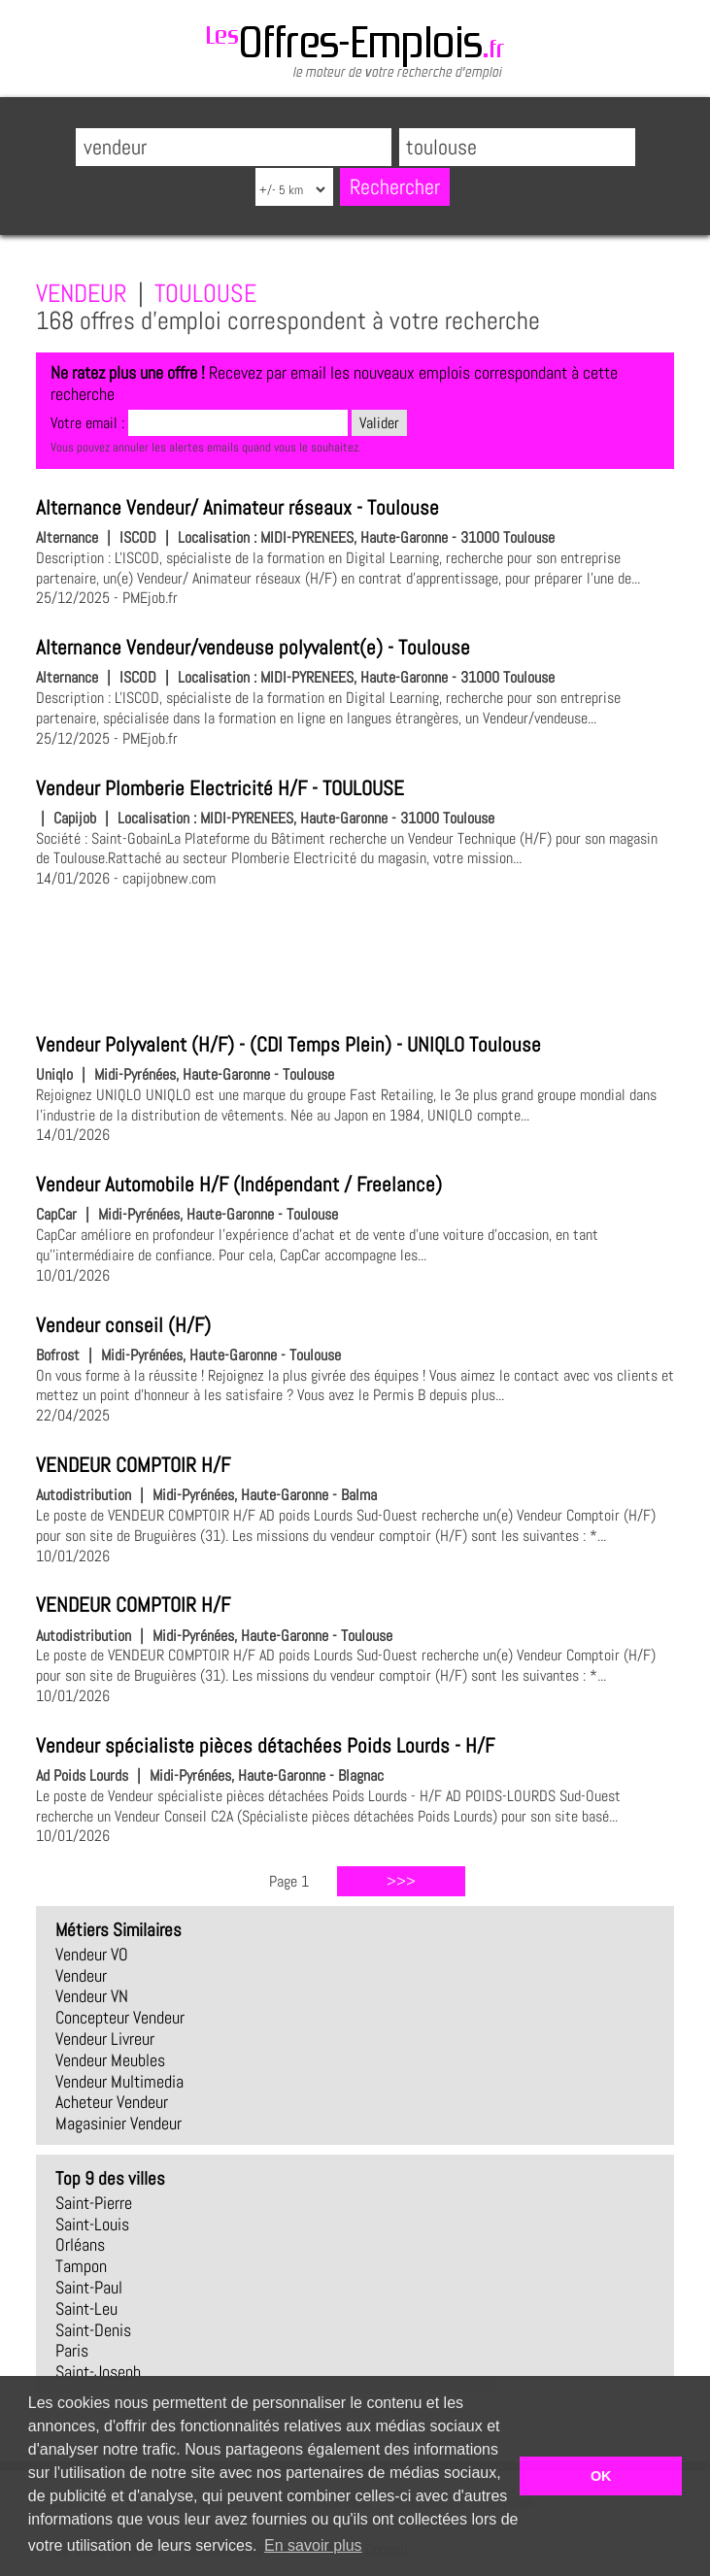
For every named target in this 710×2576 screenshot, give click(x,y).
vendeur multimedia (119, 2081)
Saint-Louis (92, 2224)
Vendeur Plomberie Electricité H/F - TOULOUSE (220, 788)
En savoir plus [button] (313, 2545)
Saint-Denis (93, 2330)
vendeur (81, 1976)
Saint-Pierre (93, 2203)
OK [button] (601, 2476)
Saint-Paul (88, 2287)
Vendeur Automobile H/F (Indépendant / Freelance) (239, 1184)
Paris (71, 2350)
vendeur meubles (110, 2060)
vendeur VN (91, 1996)
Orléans (80, 2245)
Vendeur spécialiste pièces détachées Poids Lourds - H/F (265, 1745)
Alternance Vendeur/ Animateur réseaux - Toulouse (237, 507)
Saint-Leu (86, 2309)
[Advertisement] (355, 957)
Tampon (81, 2266)
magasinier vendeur (118, 2123)
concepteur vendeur (120, 2017)
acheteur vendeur (111, 2102)
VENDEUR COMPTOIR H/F (133, 1465)
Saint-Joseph (98, 2372)
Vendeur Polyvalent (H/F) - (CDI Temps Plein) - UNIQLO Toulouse (288, 1044)
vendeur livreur (104, 2039)
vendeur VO (91, 1954)
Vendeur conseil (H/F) (123, 1325)
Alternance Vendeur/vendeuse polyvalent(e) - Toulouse (253, 647)
